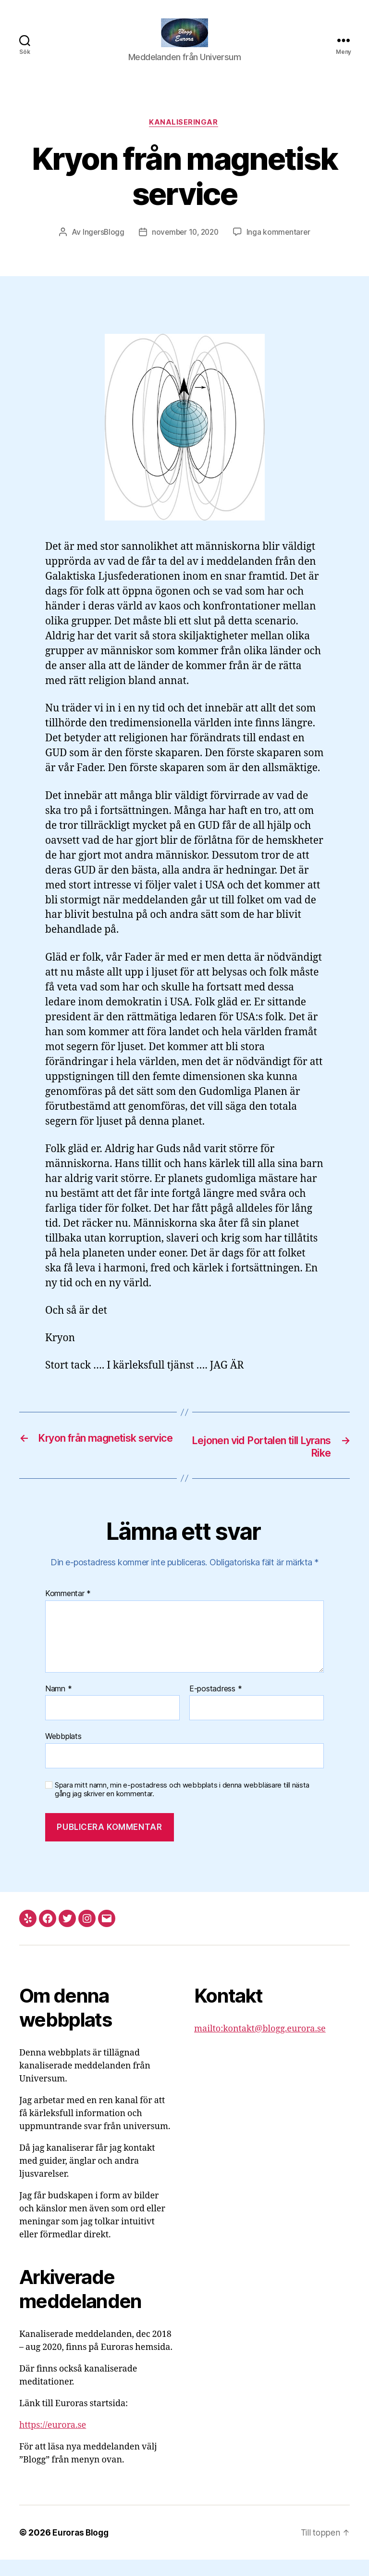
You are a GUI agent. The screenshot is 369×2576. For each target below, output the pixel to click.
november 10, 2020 (185, 248)
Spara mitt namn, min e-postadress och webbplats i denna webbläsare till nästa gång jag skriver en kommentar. (182, 1806)
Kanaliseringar (184, 137)
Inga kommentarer (280, 248)
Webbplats (63, 1752)
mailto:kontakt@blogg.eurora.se (260, 2045)
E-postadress (215, 1705)
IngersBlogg (101, 248)
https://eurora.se (52, 2441)
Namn (58, 1705)
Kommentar (68, 1610)
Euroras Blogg (81, 2549)
